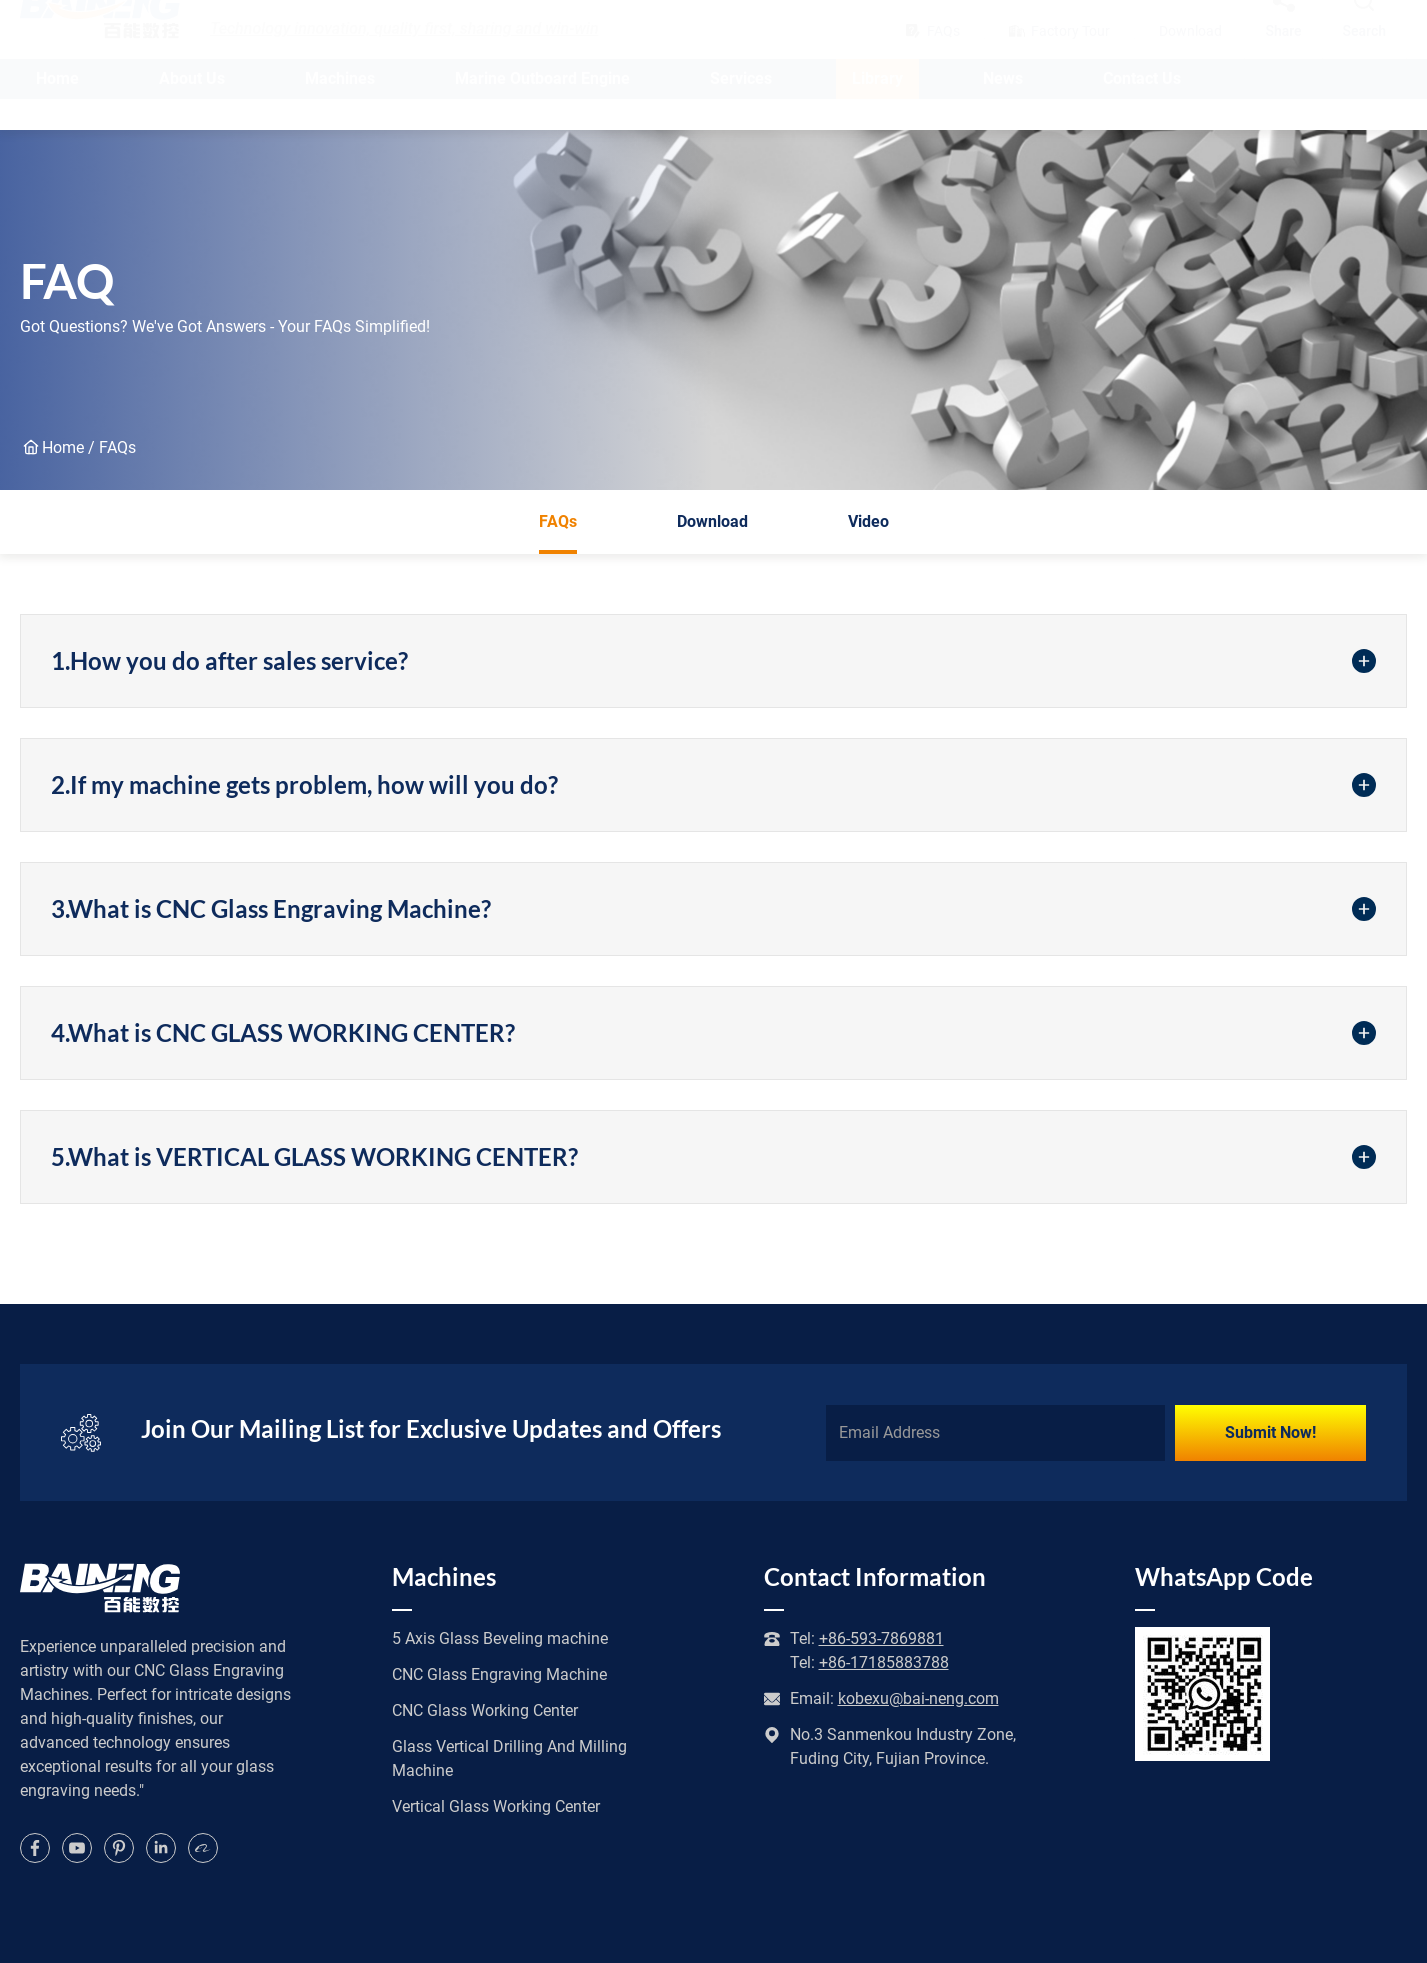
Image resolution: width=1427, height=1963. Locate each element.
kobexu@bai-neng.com (918, 1698)
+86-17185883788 (884, 1662)
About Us (192, 109)
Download (712, 521)
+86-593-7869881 (881, 1638)
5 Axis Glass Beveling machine (500, 1638)
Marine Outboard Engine (542, 109)
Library (877, 109)
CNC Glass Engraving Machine (499, 1674)
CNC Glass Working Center (485, 1710)
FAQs (558, 533)
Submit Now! (1270, 1432)
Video (868, 521)
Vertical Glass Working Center (496, 1806)
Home (57, 109)
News (1003, 109)
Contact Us (1142, 109)
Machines (340, 109)
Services (741, 109)
